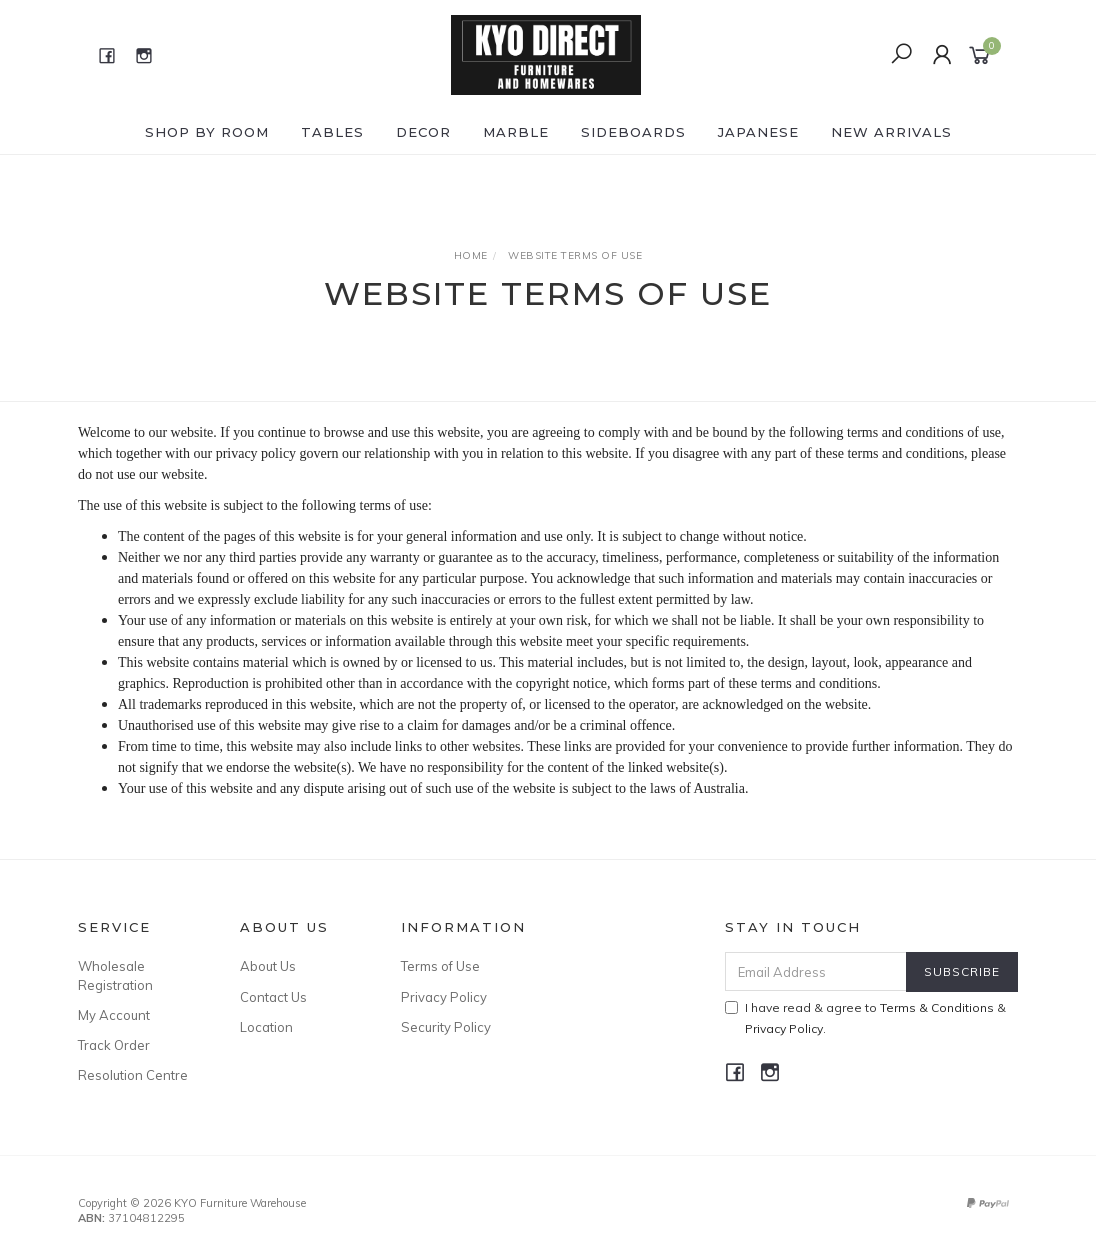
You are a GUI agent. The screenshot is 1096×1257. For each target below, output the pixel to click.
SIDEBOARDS (633, 132)
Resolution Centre (133, 1075)
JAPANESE (758, 132)
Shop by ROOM (207, 132)
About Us (268, 966)
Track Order (114, 1045)
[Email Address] (816, 971)
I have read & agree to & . (865, 1018)
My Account (114, 1015)
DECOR (423, 132)
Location (266, 1027)
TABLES (332, 132)
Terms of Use (440, 966)
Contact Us (273, 997)
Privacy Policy (444, 997)
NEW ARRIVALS (891, 132)
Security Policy (446, 1027)
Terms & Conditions (937, 1007)
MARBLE (516, 132)
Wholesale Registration (115, 975)
